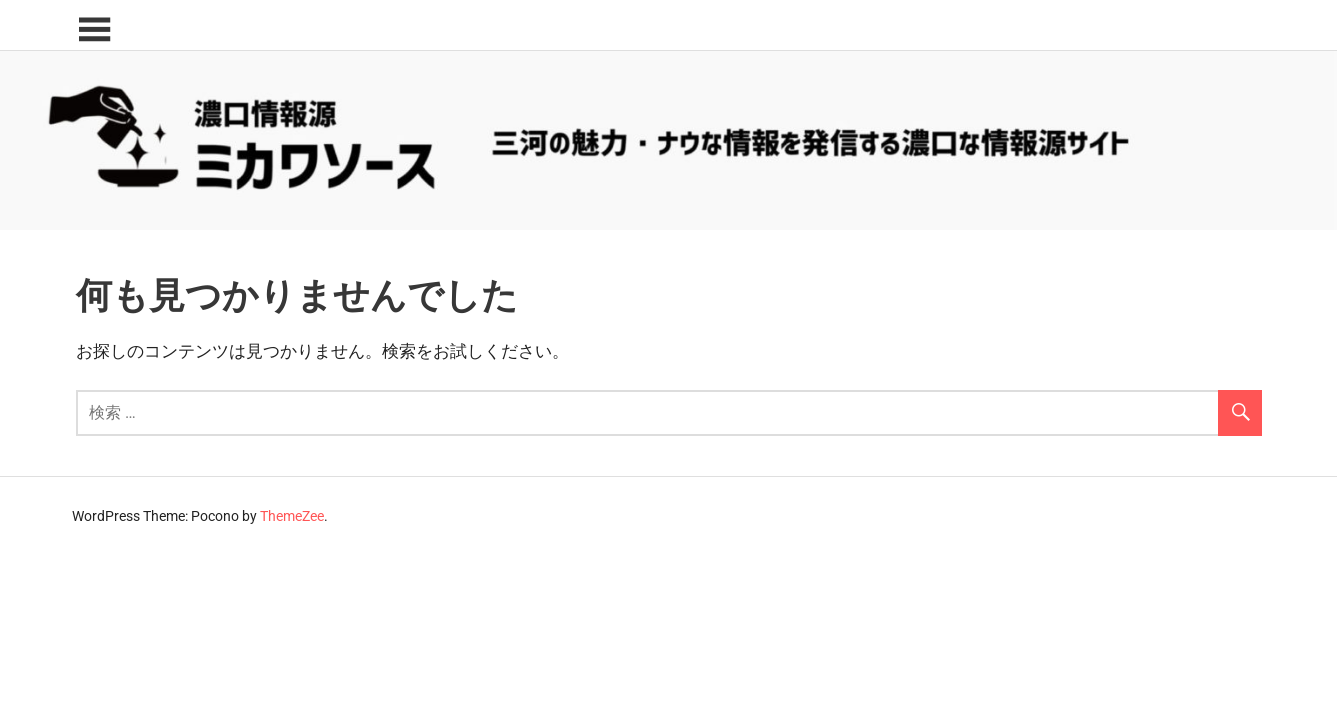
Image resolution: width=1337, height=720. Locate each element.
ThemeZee (292, 516)
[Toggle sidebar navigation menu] (94, 30)
